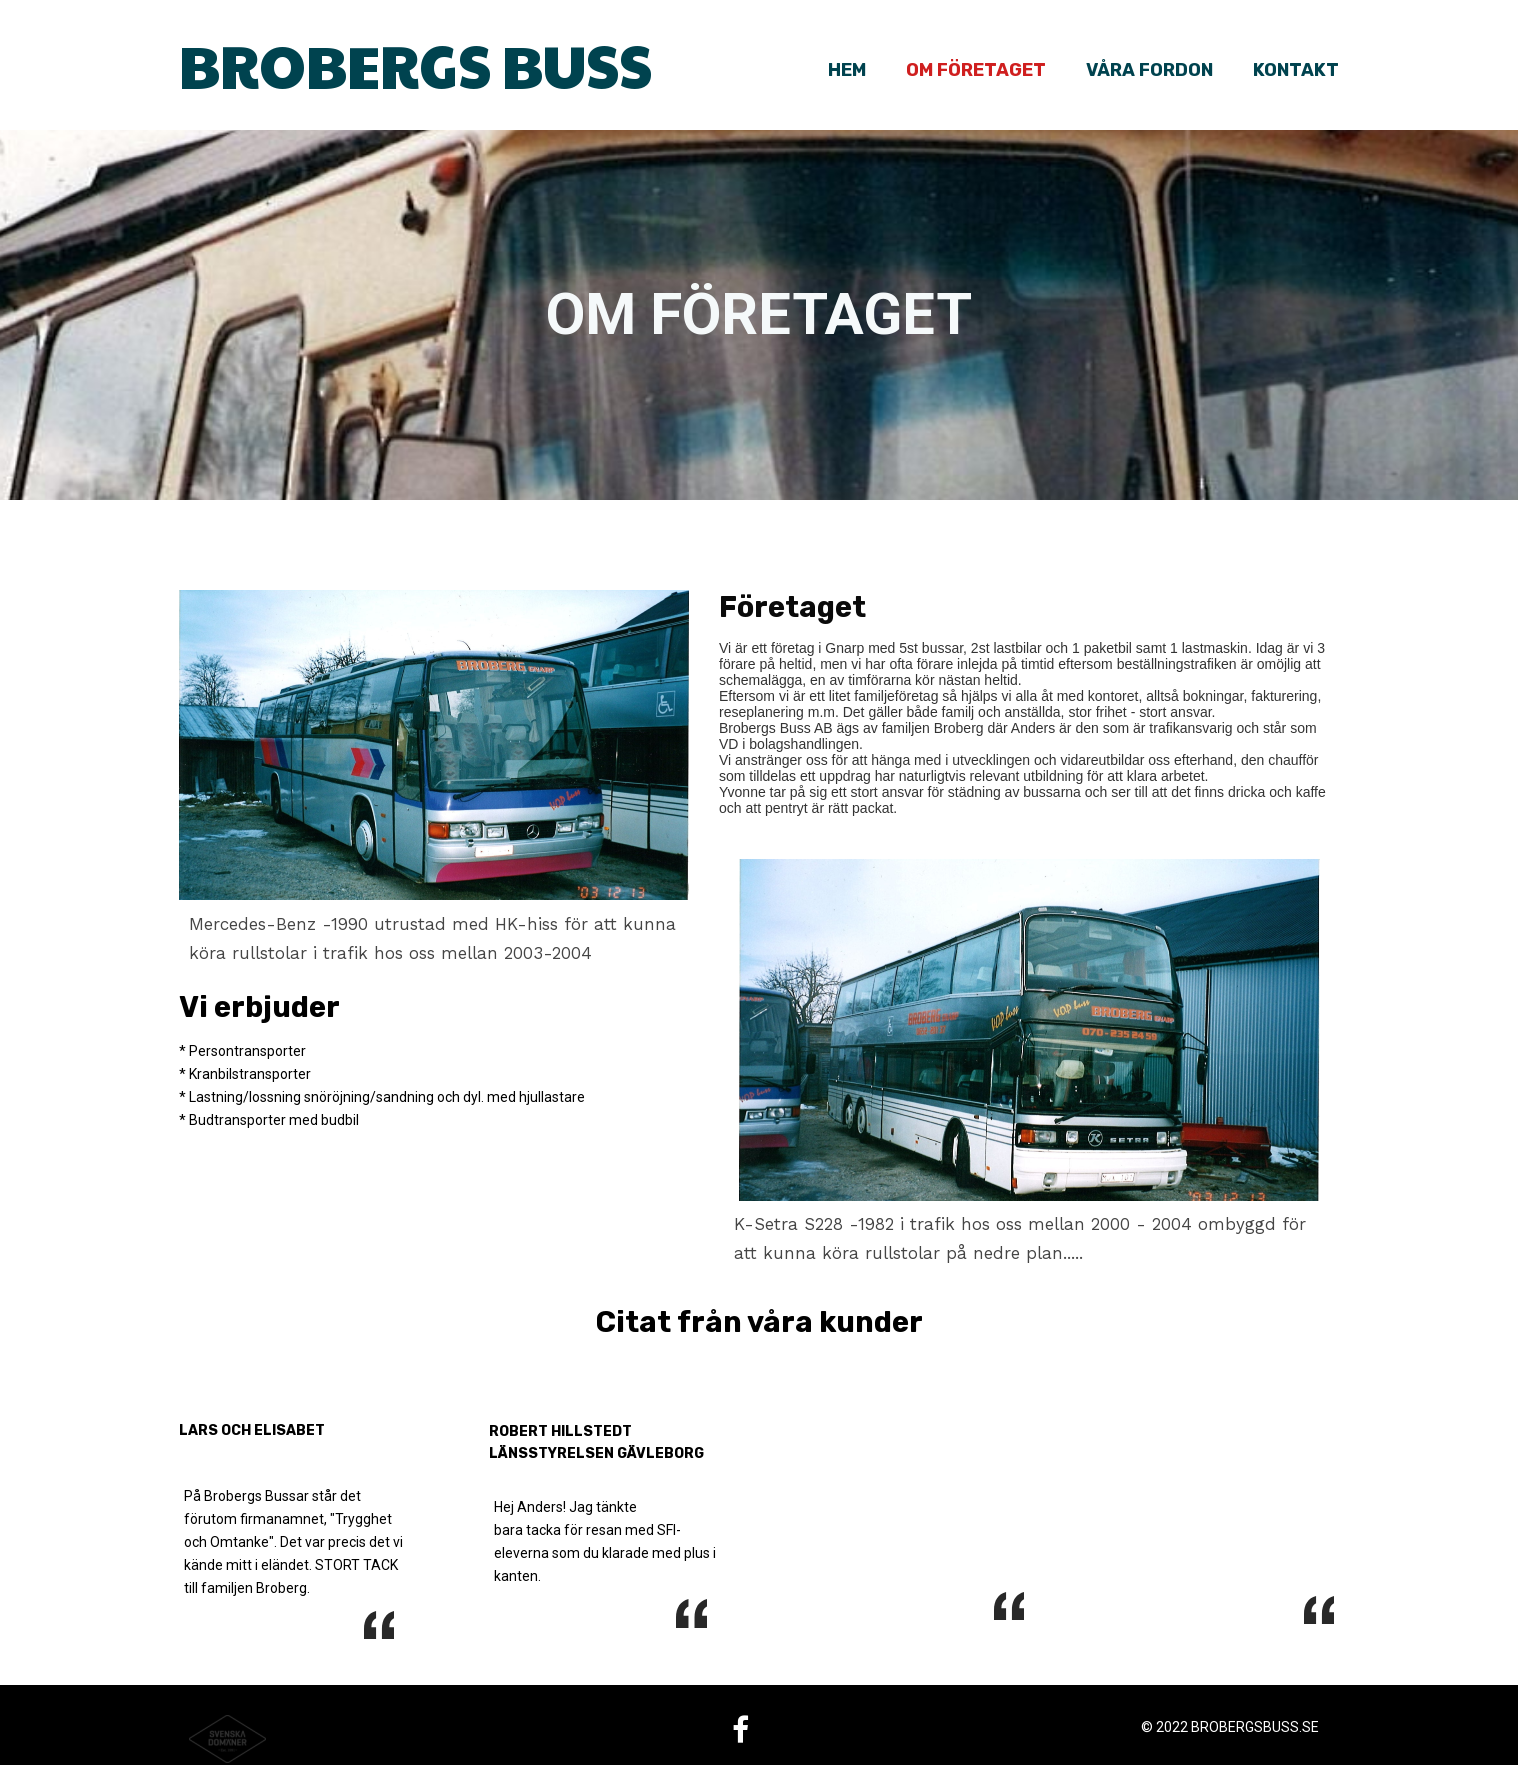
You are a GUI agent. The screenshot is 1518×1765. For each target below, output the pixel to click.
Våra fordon (1149, 70)
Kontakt (1296, 70)
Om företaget (976, 70)
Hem (847, 70)
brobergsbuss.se (1255, 1727)
